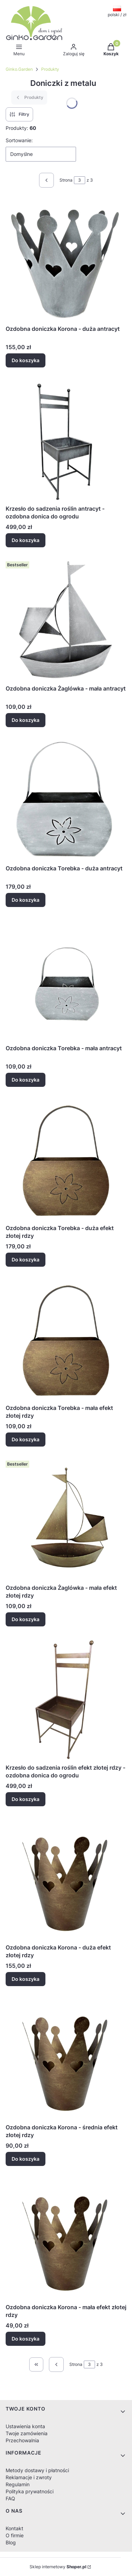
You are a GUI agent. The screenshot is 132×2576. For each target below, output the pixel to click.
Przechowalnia (22, 2440)
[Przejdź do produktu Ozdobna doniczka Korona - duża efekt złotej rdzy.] (66, 1879)
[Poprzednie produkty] (56, 2364)
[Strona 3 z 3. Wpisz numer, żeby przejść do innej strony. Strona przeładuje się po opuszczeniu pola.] (79, 180)
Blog (11, 2542)
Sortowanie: (19, 140)
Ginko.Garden (19, 69)
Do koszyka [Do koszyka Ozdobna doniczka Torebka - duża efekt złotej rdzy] (25, 1259)
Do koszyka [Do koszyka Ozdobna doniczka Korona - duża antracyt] (25, 360)
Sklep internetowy (58, 2566)
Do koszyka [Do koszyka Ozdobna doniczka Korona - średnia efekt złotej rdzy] (25, 2159)
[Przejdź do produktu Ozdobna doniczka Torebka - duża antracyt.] (66, 800)
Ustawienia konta (25, 2426)
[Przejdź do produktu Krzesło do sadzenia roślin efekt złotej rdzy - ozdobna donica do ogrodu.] (66, 1699)
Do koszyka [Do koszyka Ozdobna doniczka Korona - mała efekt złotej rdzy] (25, 2339)
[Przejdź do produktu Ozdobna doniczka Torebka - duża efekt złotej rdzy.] (66, 1159)
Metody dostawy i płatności (37, 2470)
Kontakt (14, 2528)
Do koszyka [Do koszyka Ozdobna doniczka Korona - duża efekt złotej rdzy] (25, 1979)
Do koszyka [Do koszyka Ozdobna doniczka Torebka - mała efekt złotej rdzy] (25, 1439)
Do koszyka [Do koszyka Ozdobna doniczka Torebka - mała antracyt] (25, 1080)
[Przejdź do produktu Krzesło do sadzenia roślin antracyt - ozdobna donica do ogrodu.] (66, 440)
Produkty (50, 69)
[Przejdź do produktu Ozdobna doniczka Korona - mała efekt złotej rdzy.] (66, 2238)
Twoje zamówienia (27, 2433)
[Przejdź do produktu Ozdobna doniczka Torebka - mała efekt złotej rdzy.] (66, 1339)
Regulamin (18, 2484)
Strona (66, 180)
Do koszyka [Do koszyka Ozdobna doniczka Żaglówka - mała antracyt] (25, 720)
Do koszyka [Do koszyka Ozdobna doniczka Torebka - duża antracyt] (25, 900)
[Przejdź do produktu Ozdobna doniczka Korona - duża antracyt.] (66, 260)
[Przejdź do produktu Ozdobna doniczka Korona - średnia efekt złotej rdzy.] (66, 2059)
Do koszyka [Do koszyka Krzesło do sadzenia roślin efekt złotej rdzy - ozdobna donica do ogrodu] (25, 1799)
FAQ (10, 2498)
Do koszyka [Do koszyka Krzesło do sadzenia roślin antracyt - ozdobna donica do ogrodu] (25, 540)
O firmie (15, 2535)
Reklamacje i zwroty (29, 2477)
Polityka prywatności (30, 2491)
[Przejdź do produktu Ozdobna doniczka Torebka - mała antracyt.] (66, 979)
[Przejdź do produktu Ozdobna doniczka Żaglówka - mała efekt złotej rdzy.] (66, 1519)
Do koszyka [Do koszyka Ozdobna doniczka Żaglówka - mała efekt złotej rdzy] (25, 1619)
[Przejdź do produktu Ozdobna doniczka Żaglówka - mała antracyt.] (66, 620)
